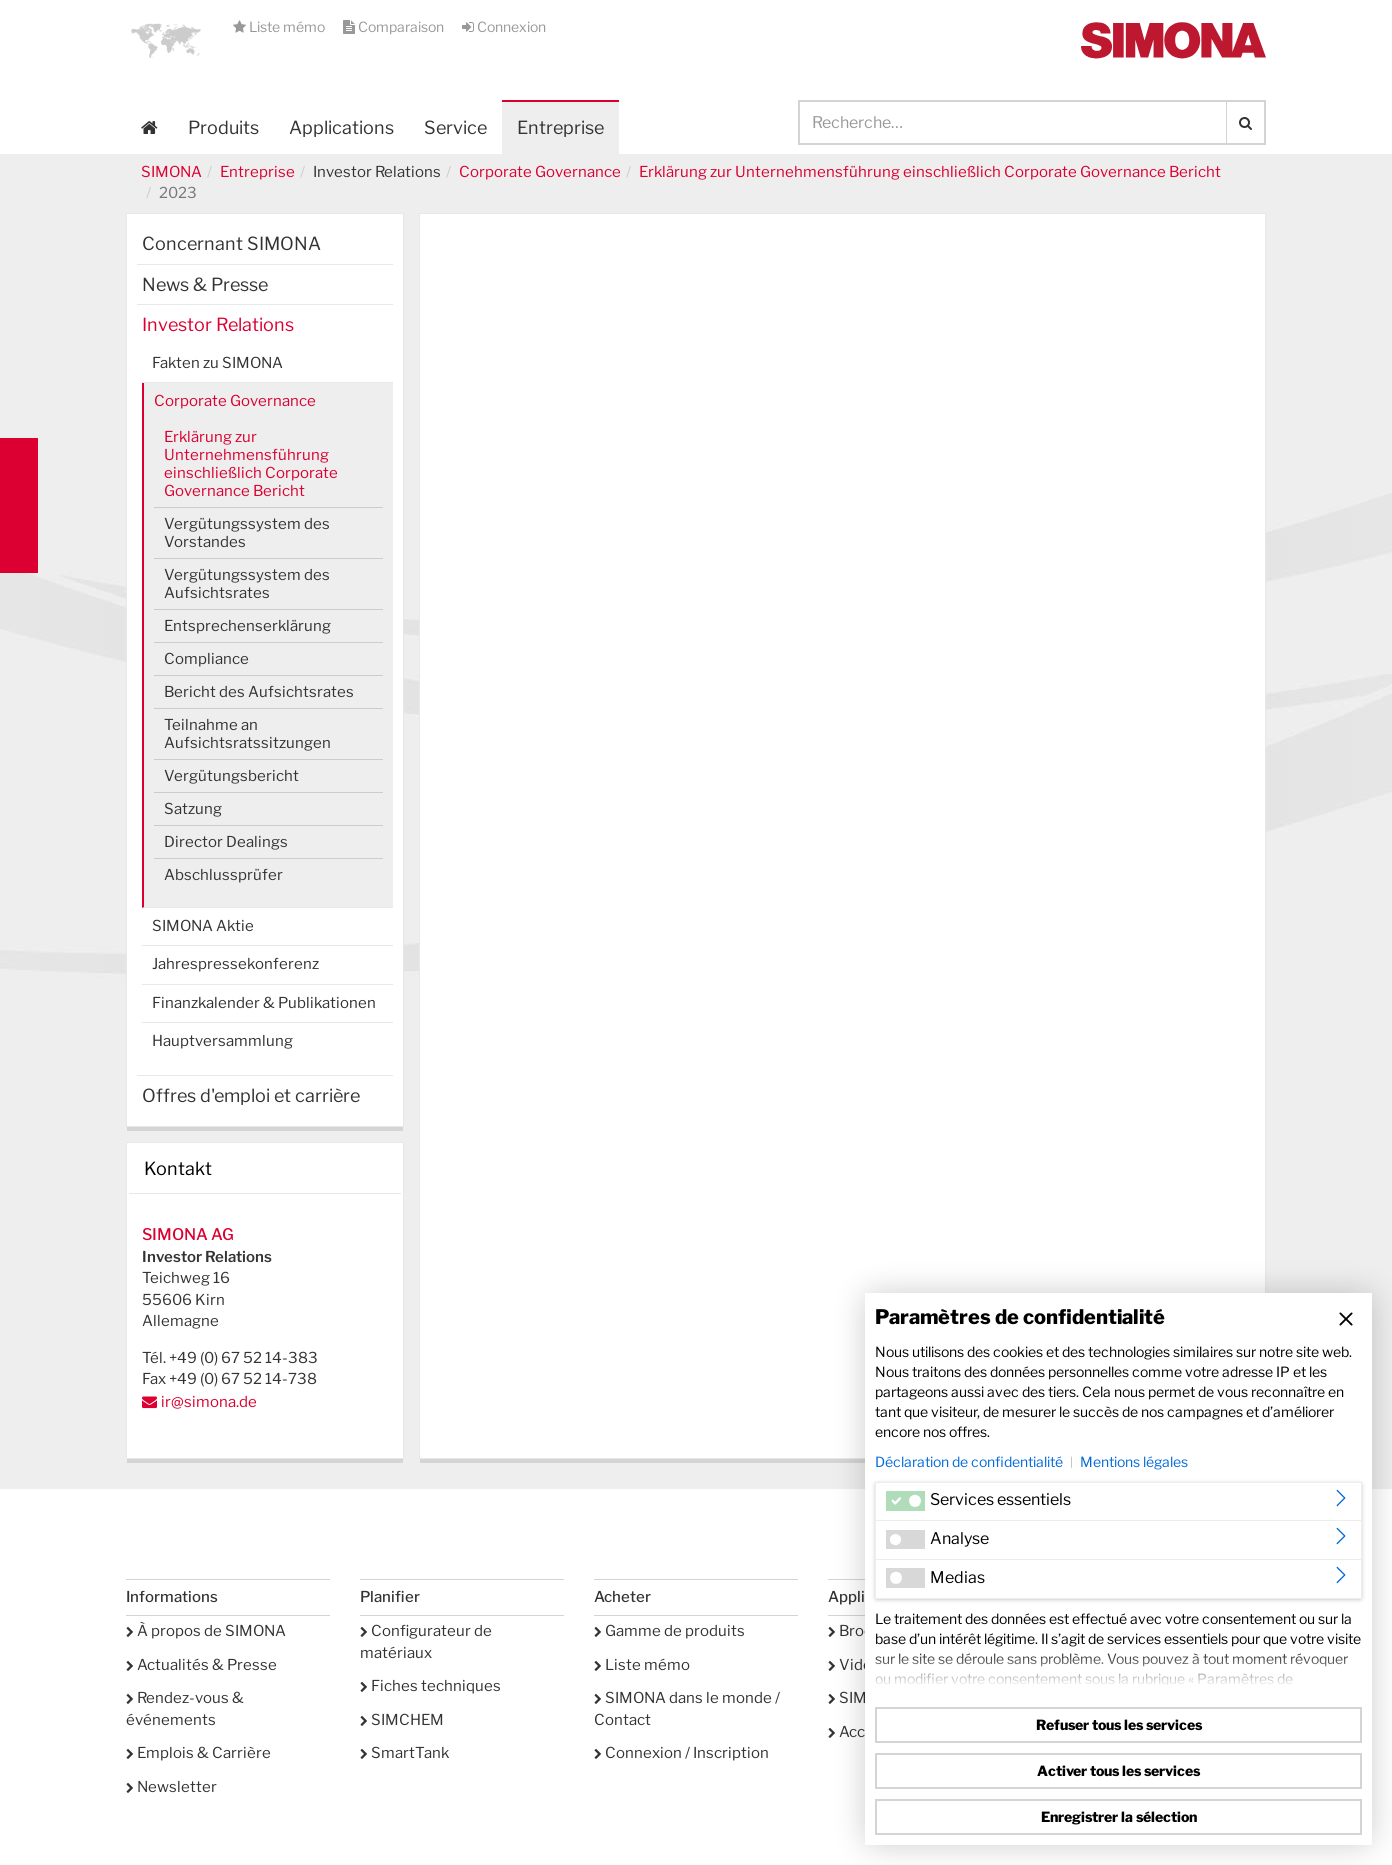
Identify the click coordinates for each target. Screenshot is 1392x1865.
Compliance (206, 659)
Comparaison (395, 26)
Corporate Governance (540, 172)
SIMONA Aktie (203, 926)
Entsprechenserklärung (247, 626)
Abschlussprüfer (223, 875)
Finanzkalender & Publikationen (264, 1003)
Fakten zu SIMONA (217, 363)
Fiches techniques (430, 1686)
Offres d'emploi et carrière (251, 1095)
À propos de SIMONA (206, 1631)
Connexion (504, 26)
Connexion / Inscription (681, 1753)
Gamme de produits (669, 1631)
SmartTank (404, 1753)
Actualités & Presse (201, 1665)
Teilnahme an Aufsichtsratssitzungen (247, 734)
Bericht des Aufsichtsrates (259, 692)
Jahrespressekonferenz (235, 964)
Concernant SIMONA (231, 243)
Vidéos (858, 1665)
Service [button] (455, 127)
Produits (223, 127)
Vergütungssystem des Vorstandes (247, 533)
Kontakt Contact (19, 505)
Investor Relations (218, 324)
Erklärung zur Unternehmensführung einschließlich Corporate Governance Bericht (930, 172)
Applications (341, 127)
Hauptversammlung (222, 1041)
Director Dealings (226, 842)
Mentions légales (1134, 1461)
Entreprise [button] (560, 127)
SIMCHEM (402, 1720)
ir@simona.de (209, 1402)
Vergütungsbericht (231, 776)
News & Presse (205, 284)
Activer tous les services (1118, 1770)
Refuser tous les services (1119, 1724)
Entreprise (257, 172)
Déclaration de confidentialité (969, 1461)
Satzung (193, 809)
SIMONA (171, 172)
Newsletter (171, 1787)
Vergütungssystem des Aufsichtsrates (247, 584)
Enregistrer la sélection (1119, 1816)
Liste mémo (280, 26)
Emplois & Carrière (198, 1753)
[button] (166, 40)
